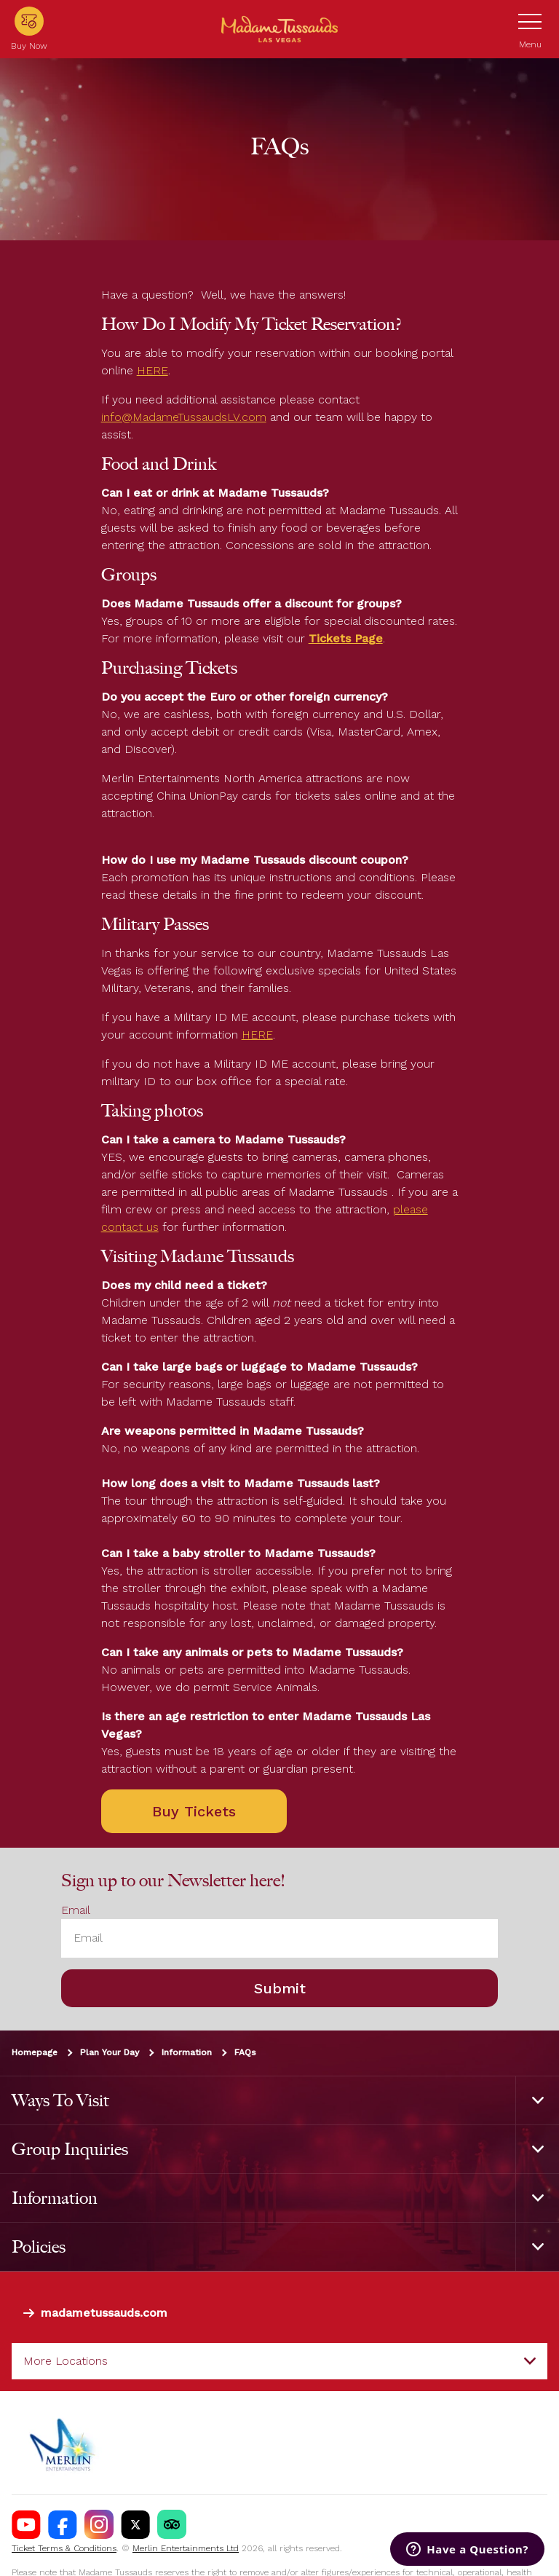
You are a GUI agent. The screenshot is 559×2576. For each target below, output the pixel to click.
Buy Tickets (194, 1811)
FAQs (245, 2052)
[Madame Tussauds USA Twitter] (135, 2524)
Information (187, 2052)
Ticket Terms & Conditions (64, 2548)
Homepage (35, 2052)
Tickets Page (346, 638)
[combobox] (279, 2361)
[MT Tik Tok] (171, 2524)
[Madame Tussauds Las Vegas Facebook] (62, 2524)
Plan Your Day (109, 2052)
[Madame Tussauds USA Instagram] (99, 2524)
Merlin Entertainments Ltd (185, 2548)
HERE (152, 370)
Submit (280, 1988)
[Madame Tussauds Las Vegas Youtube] (26, 2524)
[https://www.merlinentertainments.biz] (63, 2442)
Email (75, 1911)
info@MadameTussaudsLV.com (183, 417)
